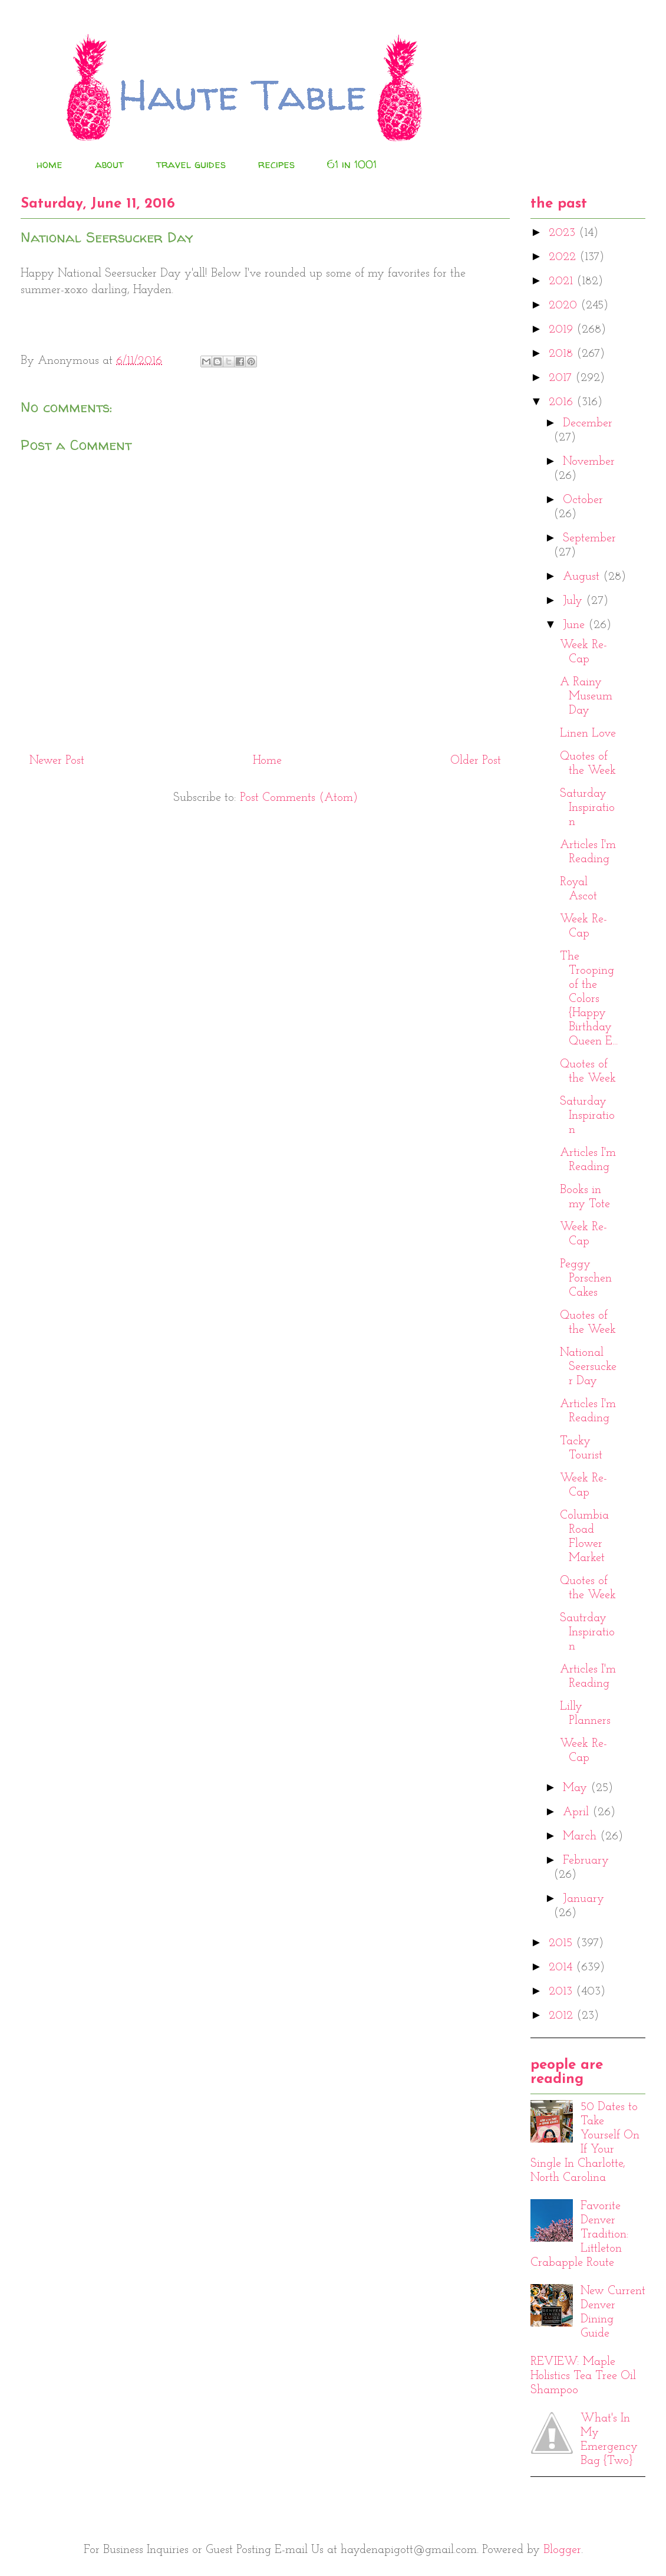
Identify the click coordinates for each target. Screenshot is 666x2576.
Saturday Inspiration (587, 808)
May (577, 1788)
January (583, 1899)
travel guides (191, 164)
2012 (562, 2016)
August (583, 577)
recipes (276, 164)
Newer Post (56, 761)
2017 (562, 378)
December (587, 423)
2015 (562, 1943)
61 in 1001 (352, 164)
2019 (562, 330)
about (109, 164)
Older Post (475, 761)
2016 (562, 402)
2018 (562, 354)
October (583, 500)
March (581, 1836)
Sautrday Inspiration (587, 1632)
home (49, 164)
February (586, 1861)
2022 (564, 257)
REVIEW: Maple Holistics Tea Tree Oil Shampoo (583, 2376)
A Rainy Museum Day (586, 696)
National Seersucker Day (588, 1367)
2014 (562, 1967)
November (589, 462)
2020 (565, 305)
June (575, 625)
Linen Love (588, 734)
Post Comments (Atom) (299, 798)
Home (267, 761)
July (574, 601)
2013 (562, 1991)
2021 (562, 281)
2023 (564, 233)
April (577, 1812)
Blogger (562, 2550)
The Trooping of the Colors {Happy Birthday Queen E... (589, 999)
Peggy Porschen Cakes (586, 1279)
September (589, 538)
